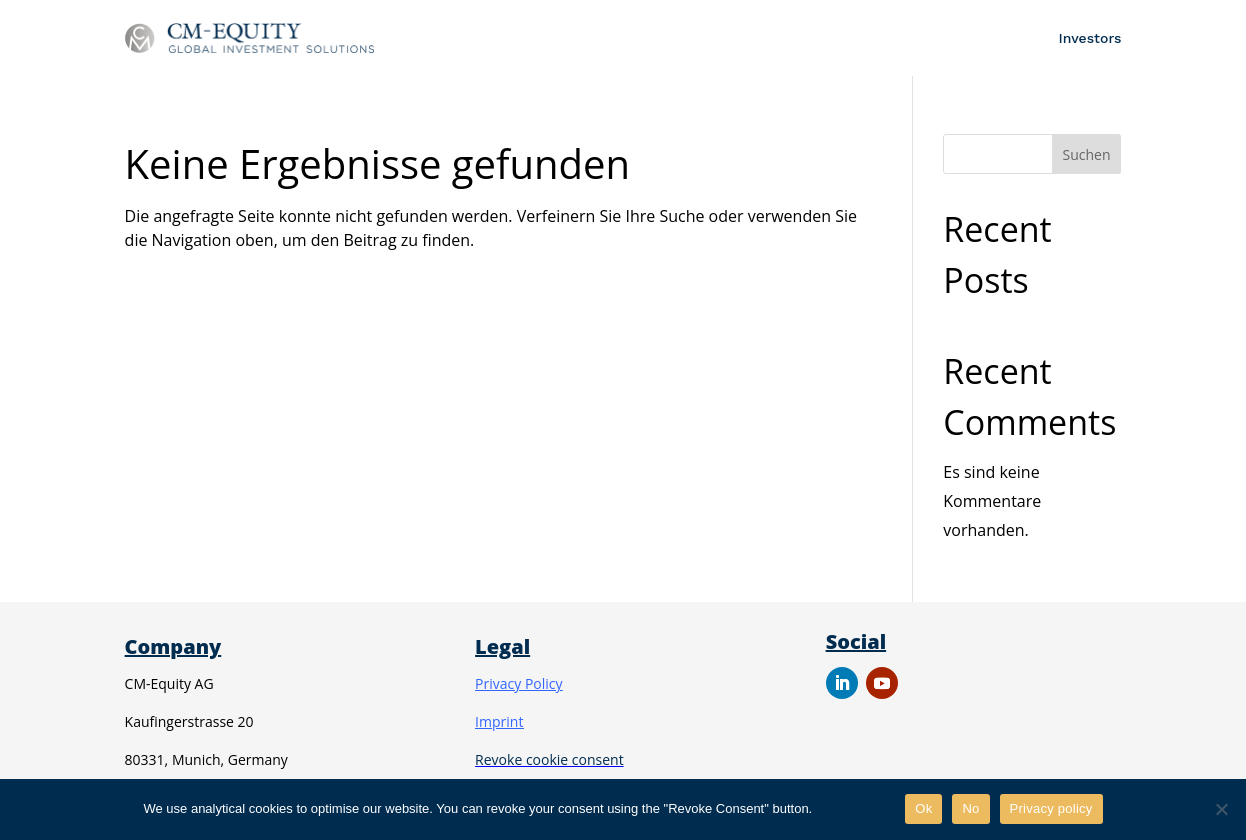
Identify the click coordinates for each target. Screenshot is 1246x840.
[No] (1221, 809)
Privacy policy (855, 808)
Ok (923, 808)
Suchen (1087, 154)
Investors (1090, 38)
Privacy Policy (518, 683)
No (970, 808)
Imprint (499, 721)
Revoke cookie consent (549, 759)
